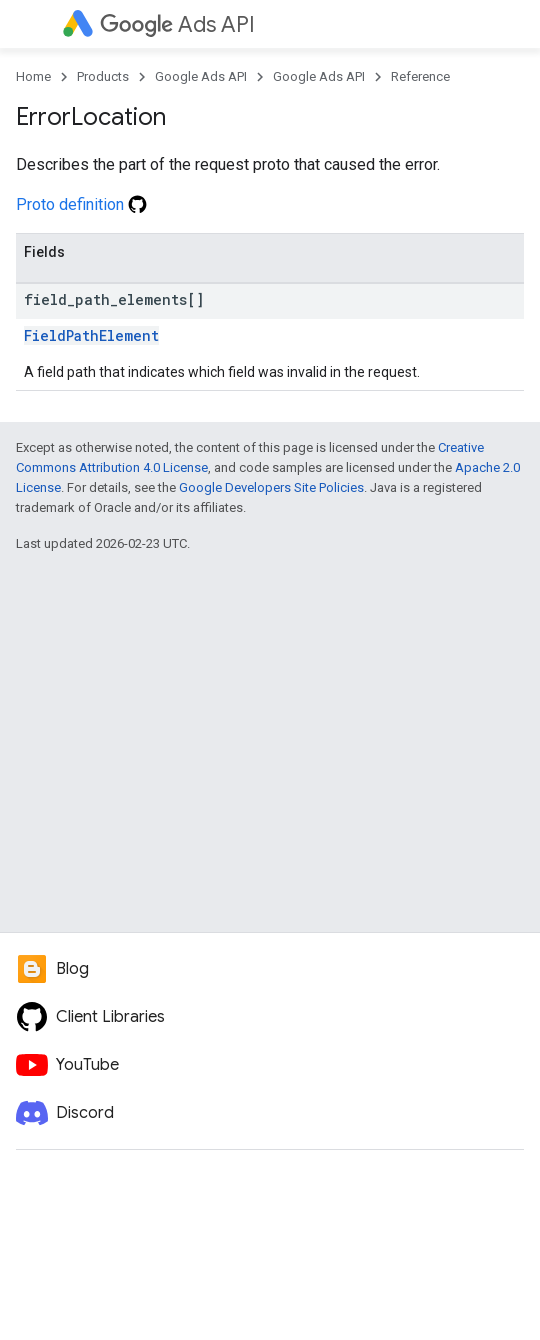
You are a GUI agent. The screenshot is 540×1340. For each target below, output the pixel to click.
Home (33, 76)
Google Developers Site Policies (271, 487)
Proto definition (81, 204)
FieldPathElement (91, 335)
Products (103, 76)
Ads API (177, 24)
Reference (420, 76)
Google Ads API (201, 76)
